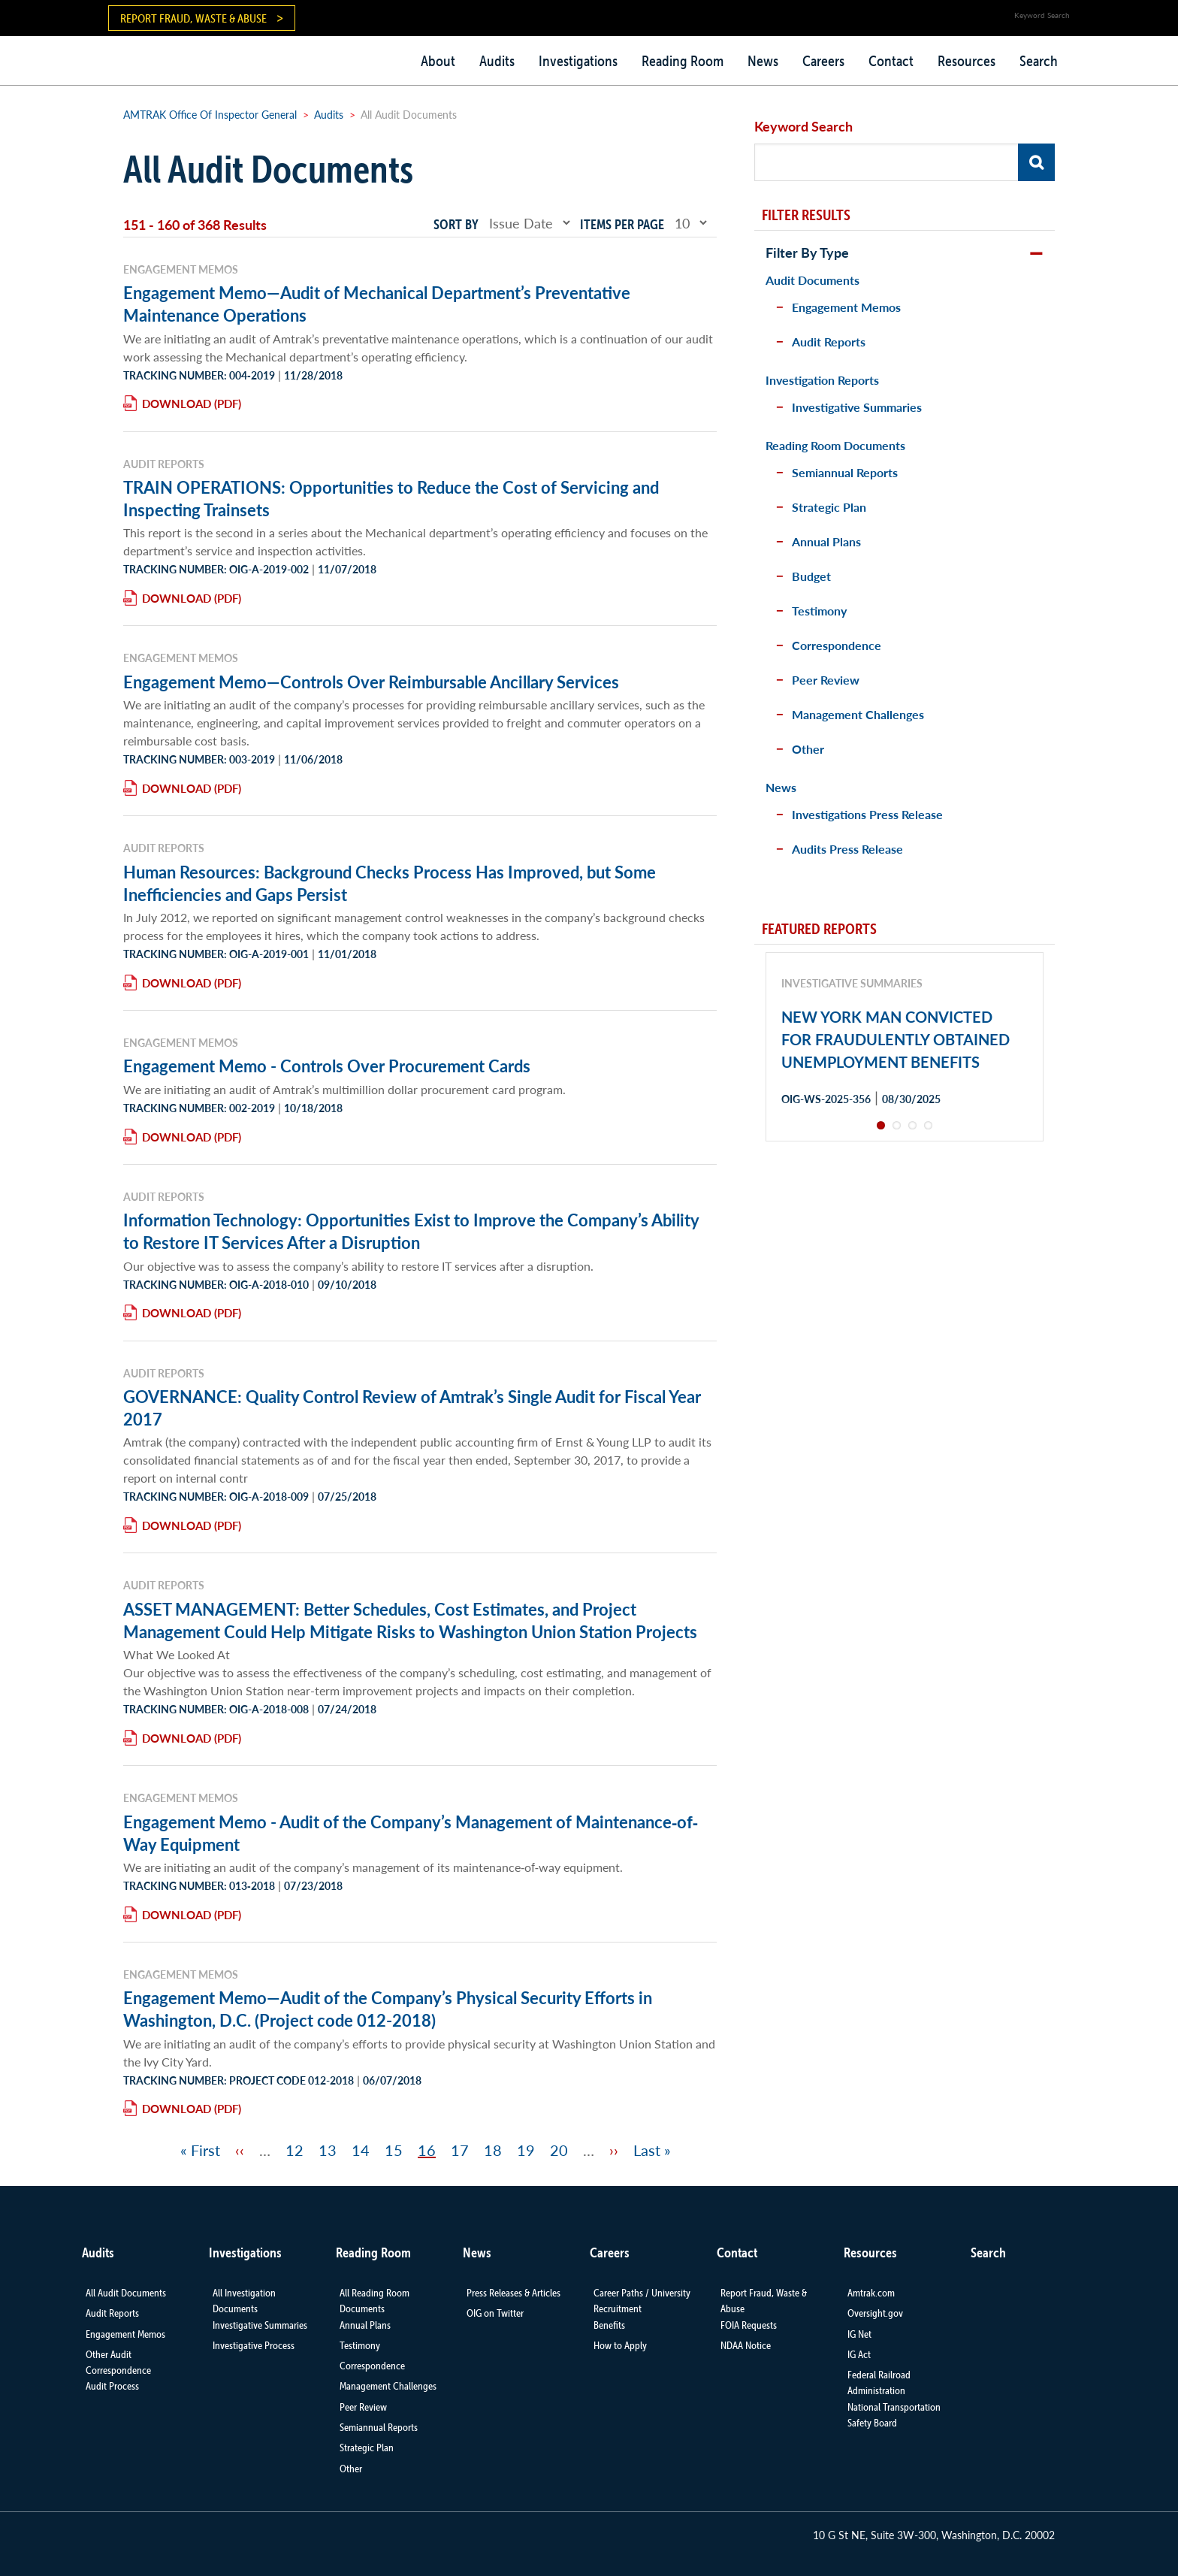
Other (808, 748)
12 (294, 2149)
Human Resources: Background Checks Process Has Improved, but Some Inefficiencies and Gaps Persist (389, 883)
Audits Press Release (847, 848)
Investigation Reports (822, 380)
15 (394, 2149)
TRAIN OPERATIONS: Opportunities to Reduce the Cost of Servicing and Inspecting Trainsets (391, 498)
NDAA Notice (745, 2345)
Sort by (456, 224)
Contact (891, 61)
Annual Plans (826, 541)
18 (493, 2149)
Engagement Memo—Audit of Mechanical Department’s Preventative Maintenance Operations (376, 303)
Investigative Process (253, 2345)
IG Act (859, 2354)
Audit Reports (828, 341)
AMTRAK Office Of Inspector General (210, 114)
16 (427, 2149)
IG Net (859, 2334)
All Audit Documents (126, 2292)
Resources (966, 61)
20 (559, 2149)
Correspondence (836, 645)
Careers (823, 61)
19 (526, 2149)
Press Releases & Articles (513, 2292)
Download (176, 403)
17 (460, 2149)
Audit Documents (812, 280)
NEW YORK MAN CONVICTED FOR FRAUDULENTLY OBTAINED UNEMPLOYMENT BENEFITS (895, 1039)
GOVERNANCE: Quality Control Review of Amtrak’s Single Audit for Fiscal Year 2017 (412, 1407)
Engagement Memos (846, 307)
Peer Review (825, 679)
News (763, 61)
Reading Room (682, 61)
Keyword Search (803, 125)
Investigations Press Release (867, 814)
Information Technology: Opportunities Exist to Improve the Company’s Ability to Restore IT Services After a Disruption (411, 1231)
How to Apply (620, 2345)
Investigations (578, 61)
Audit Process (112, 2386)
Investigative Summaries (857, 407)
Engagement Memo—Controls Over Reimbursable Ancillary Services (371, 682)
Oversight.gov (875, 2313)
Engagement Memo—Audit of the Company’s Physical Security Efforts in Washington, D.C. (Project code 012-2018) (387, 2008)
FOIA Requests (748, 2325)
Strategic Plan (829, 507)
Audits (497, 61)
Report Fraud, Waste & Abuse (193, 18)
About (438, 61)
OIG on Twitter (495, 2313)
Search (1038, 61)
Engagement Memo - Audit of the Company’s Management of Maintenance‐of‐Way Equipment (410, 1833)
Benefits (609, 2325)
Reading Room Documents (835, 445)
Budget (811, 576)
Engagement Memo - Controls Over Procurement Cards (326, 1066)
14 (361, 2149)
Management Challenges (858, 714)
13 (328, 2149)
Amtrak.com (871, 2292)
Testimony (819, 610)
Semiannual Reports (845, 472)
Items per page (622, 224)
